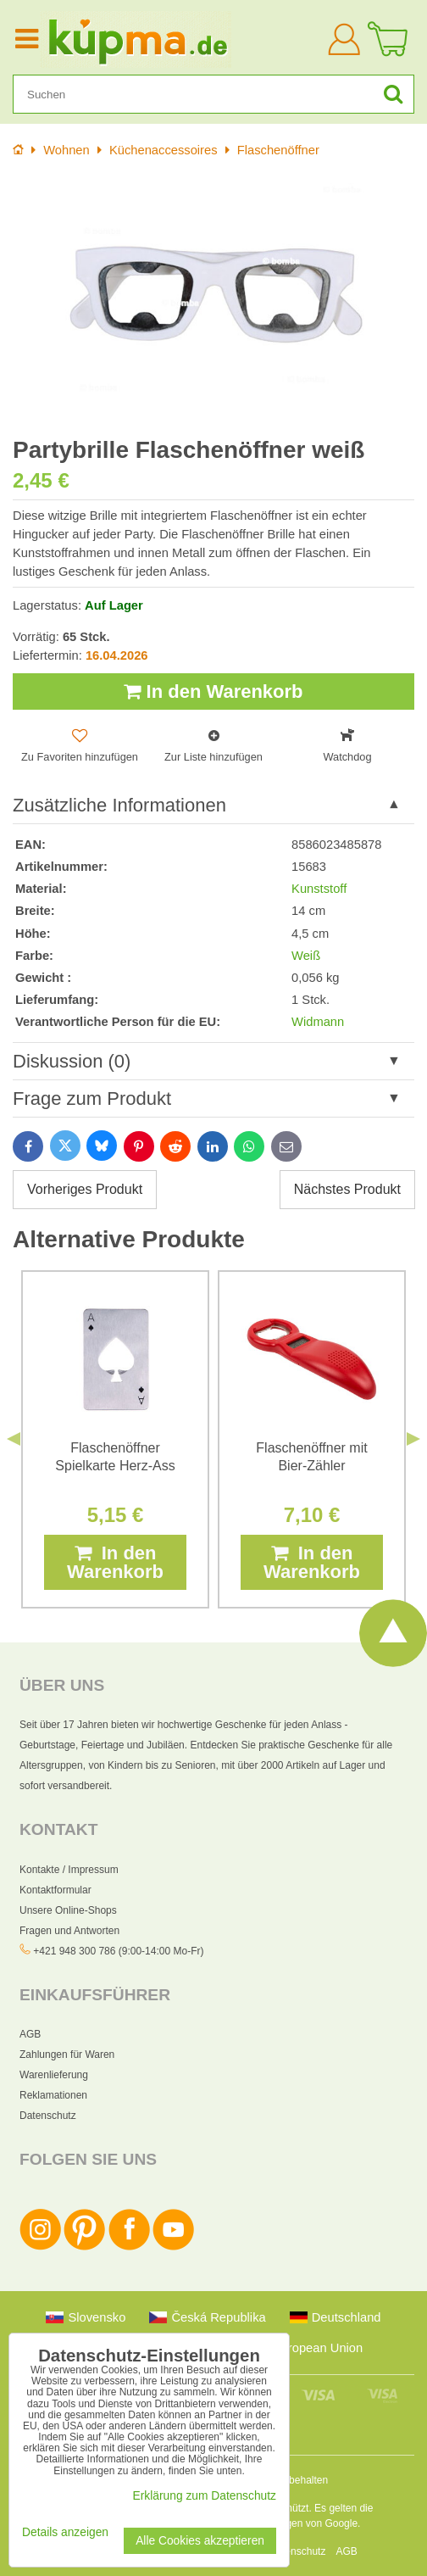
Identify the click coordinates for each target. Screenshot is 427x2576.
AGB (30, 2034)
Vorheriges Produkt (84, 1189)
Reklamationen (53, 2095)
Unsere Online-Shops (68, 1910)
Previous (13, 1438)
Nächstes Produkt (347, 1189)
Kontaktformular (55, 1890)
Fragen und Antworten (69, 1931)
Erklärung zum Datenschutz (204, 2496)
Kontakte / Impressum (69, 1870)
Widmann (317, 1022)
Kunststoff (319, 888)
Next (413, 1438)
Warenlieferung (53, 2075)
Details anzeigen (65, 2532)
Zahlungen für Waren (66, 2054)
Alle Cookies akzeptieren (200, 2540)
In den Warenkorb (213, 691)
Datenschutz (47, 2116)
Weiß (305, 955)
